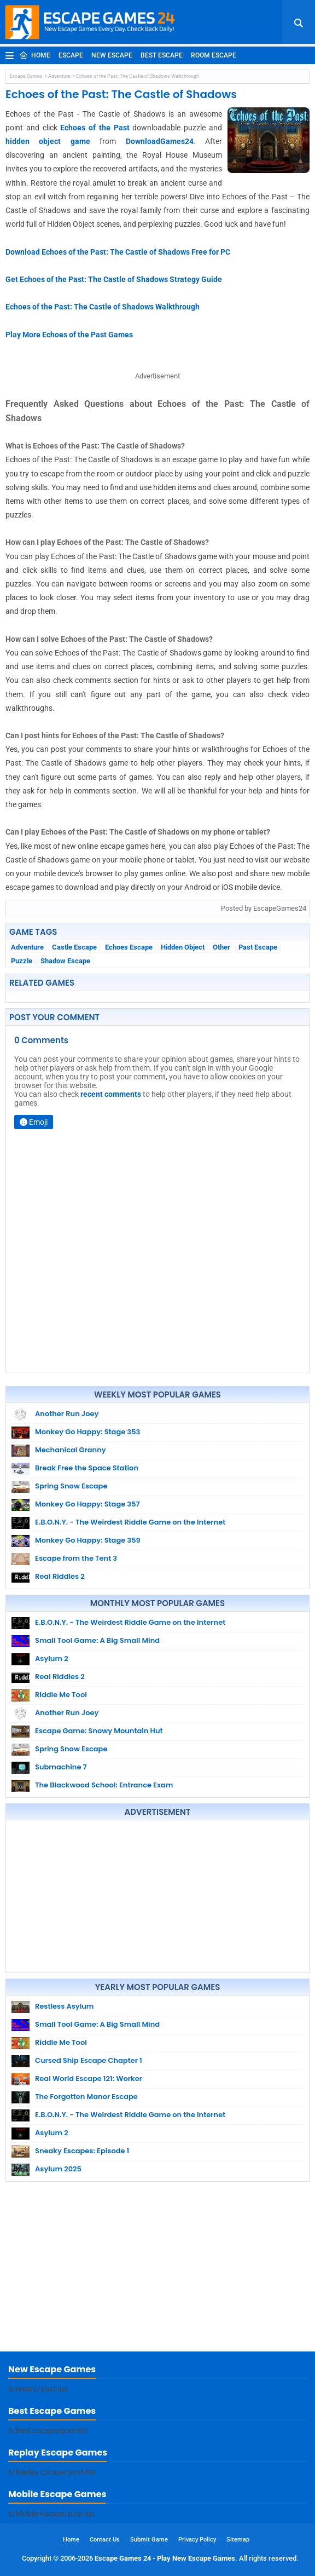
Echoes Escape (129, 947)
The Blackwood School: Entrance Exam (104, 1785)
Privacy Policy (197, 2539)
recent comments (110, 1094)
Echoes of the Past (94, 127)
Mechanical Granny (70, 1450)
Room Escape (213, 55)
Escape (71, 55)
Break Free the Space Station (86, 1468)
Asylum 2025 (58, 2169)
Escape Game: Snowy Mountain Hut (99, 1731)
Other (221, 947)
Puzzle (21, 961)
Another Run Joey (66, 1413)
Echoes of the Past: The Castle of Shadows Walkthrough (102, 306)
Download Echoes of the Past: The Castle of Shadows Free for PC (117, 252)
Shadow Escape (65, 961)
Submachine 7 (61, 1767)
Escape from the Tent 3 (76, 1558)
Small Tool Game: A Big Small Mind (97, 1640)
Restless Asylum (64, 2006)
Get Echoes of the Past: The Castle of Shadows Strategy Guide (113, 279)
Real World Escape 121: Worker (88, 2078)
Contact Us (105, 2539)
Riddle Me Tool (61, 1694)
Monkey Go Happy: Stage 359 (88, 1540)
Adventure (59, 76)
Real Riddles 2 (60, 1576)
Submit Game (149, 2539)
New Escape (111, 55)
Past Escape (257, 947)
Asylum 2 (51, 1658)
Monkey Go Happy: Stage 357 (87, 1504)
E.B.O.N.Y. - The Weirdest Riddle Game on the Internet (130, 1522)
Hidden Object (183, 947)
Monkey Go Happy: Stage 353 (87, 1432)
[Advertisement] (157, 1896)
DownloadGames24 (160, 141)
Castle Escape (74, 947)
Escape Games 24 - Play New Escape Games (165, 2558)
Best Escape (162, 55)
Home (34, 55)
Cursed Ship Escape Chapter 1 (88, 2060)
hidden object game (47, 141)
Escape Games (26, 76)
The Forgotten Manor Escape (86, 2096)
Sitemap (237, 2539)
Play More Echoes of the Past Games (69, 334)
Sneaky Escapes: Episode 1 (82, 2151)
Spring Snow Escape (71, 1486)
